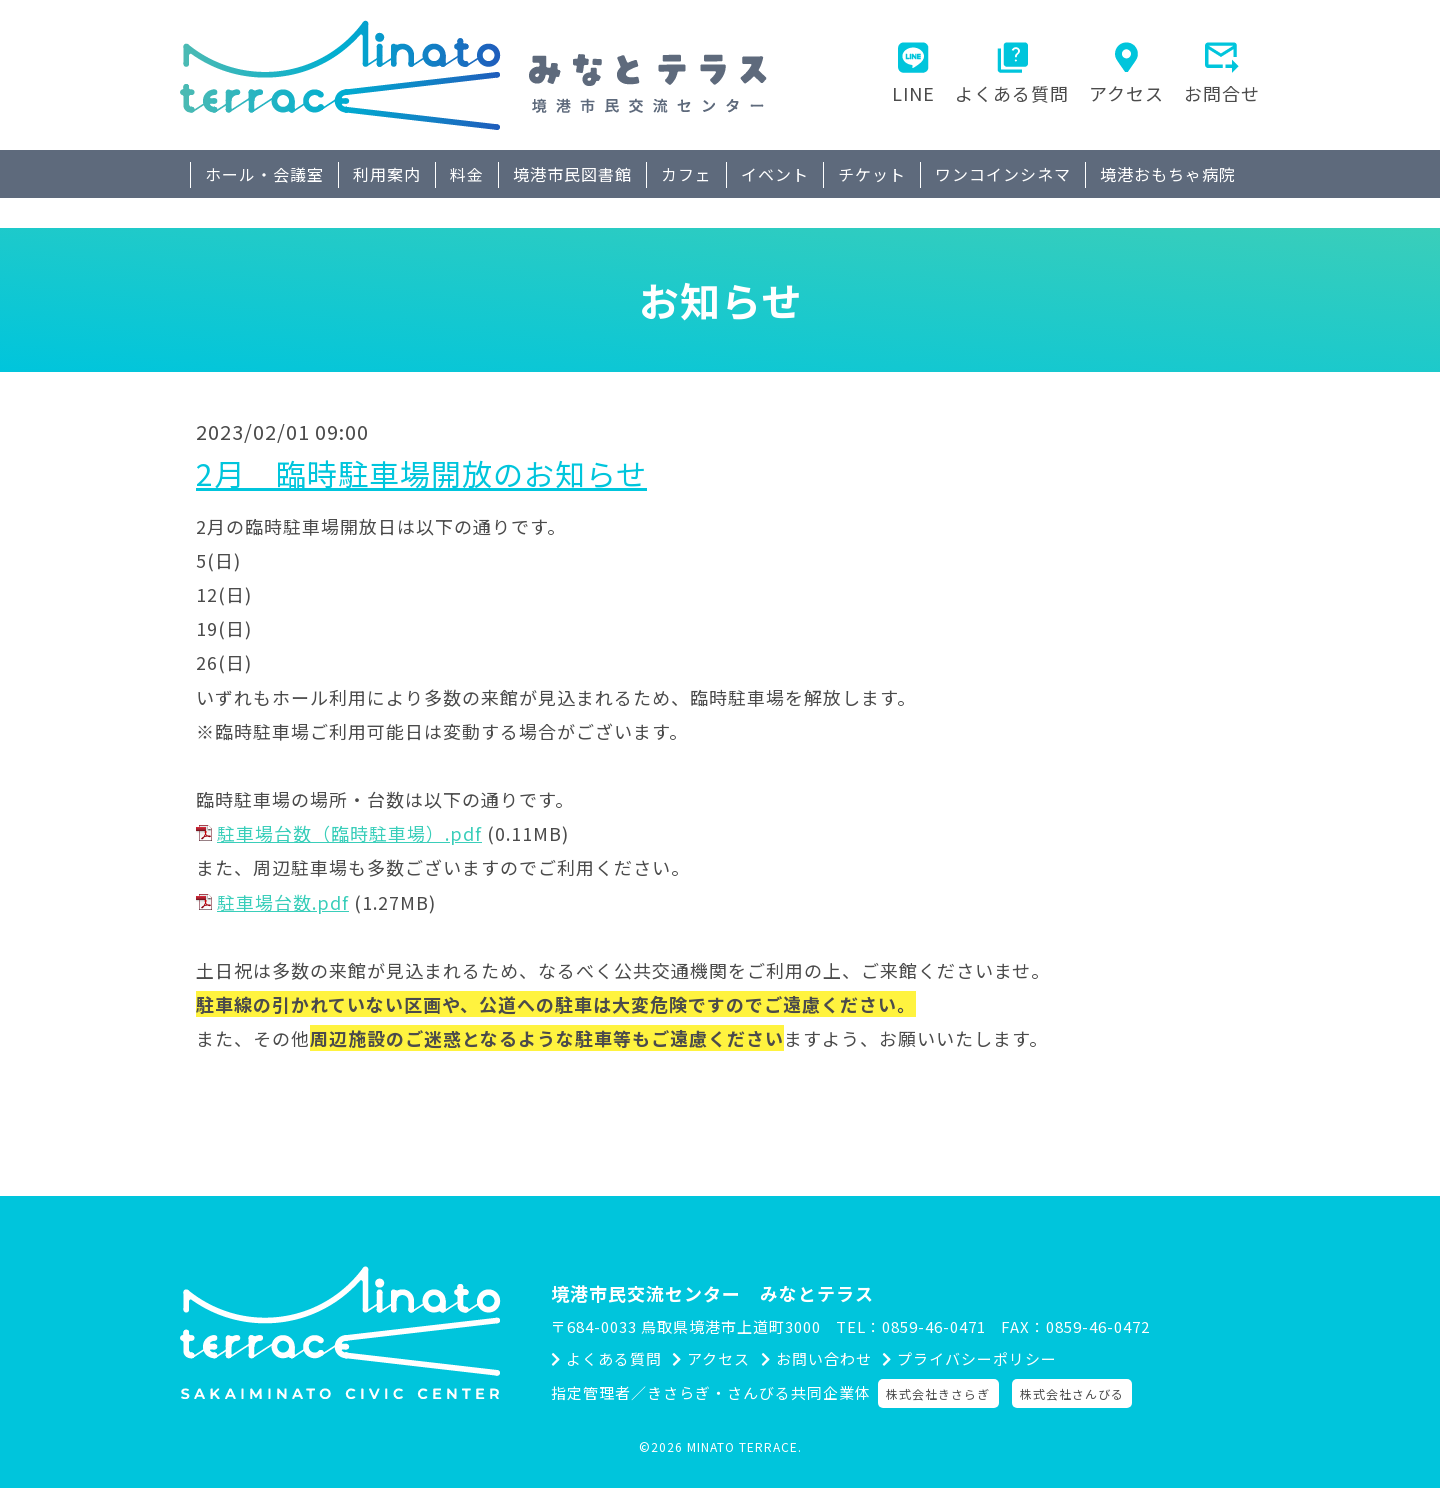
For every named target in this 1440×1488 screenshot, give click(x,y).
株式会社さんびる (1078, 1393)
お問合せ (1222, 93)
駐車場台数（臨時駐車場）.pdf (349, 833)
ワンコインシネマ (1003, 174)
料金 (467, 174)
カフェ (686, 174)
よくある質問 (1012, 93)
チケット (872, 174)
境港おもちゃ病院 (1168, 174)
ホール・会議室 (264, 174)
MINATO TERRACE (742, 1446)
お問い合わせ (834, 1360)
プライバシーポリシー (997, 1360)
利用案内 (387, 174)
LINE (913, 93)
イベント (775, 174)
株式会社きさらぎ (944, 1393)
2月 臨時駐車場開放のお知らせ (421, 473)
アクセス (1126, 93)
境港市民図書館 (572, 174)
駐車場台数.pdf (283, 902)
